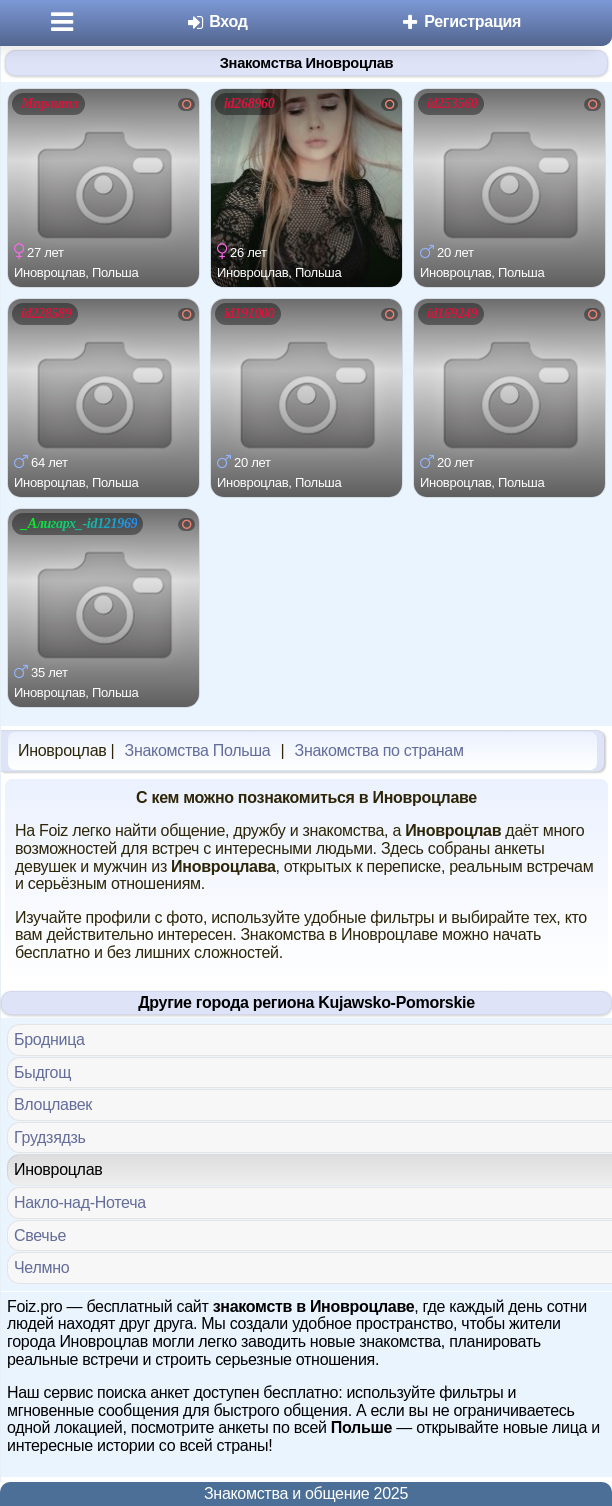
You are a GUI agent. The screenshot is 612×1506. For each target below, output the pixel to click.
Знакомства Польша (198, 750)
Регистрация (460, 21)
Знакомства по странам (379, 750)
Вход (216, 21)
